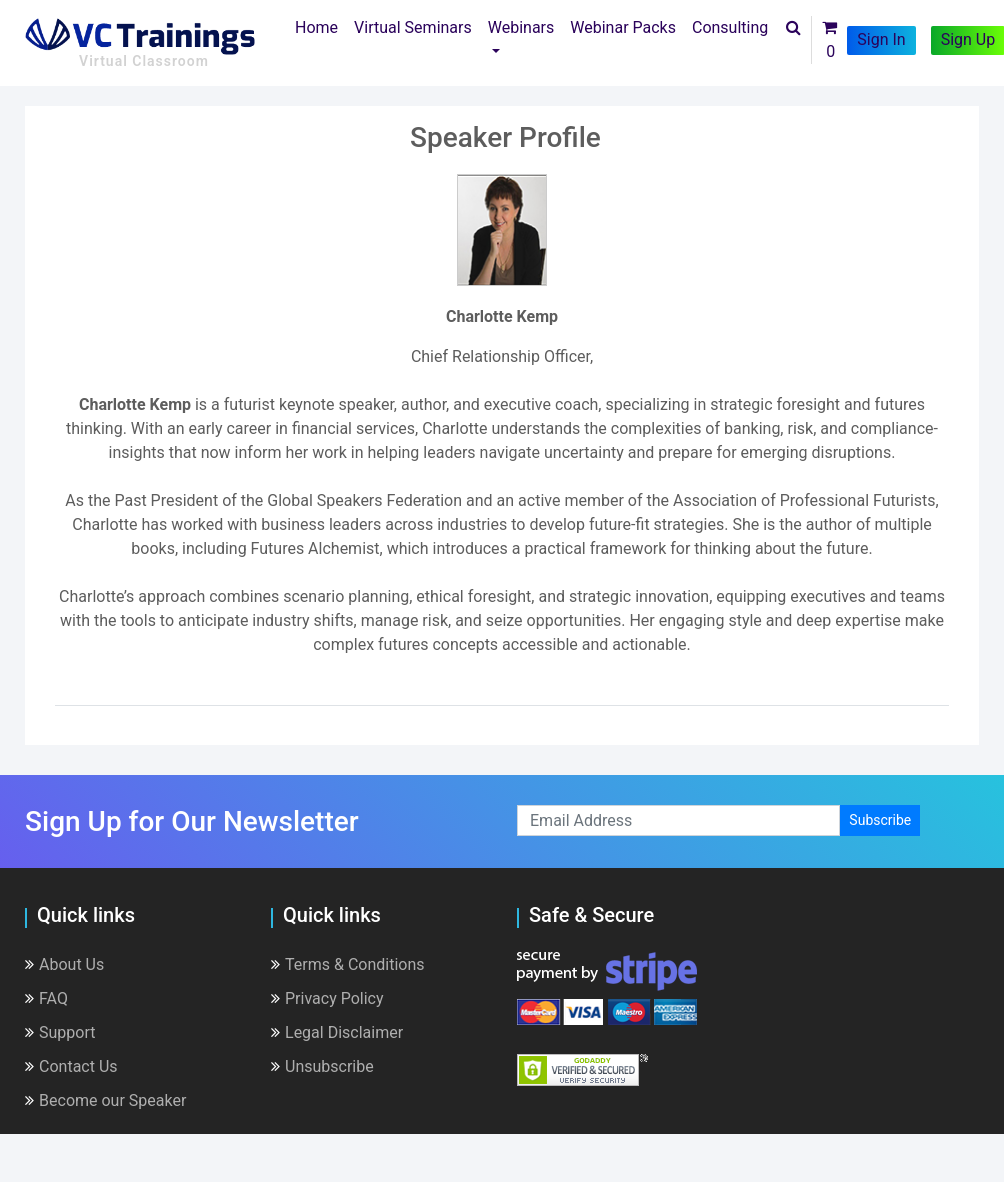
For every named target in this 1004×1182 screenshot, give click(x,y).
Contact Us (71, 1066)
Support (60, 1032)
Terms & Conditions (348, 964)
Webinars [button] (521, 27)
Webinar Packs (623, 27)
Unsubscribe (322, 1066)
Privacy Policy (327, 998)
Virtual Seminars (413, 27)
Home (320, 26)
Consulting (730, 27)
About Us (64, 964)
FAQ (46, 998)
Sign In (881, 39)
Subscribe (880, 820)
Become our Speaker (105, 1100)
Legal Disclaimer (337, 1032)
